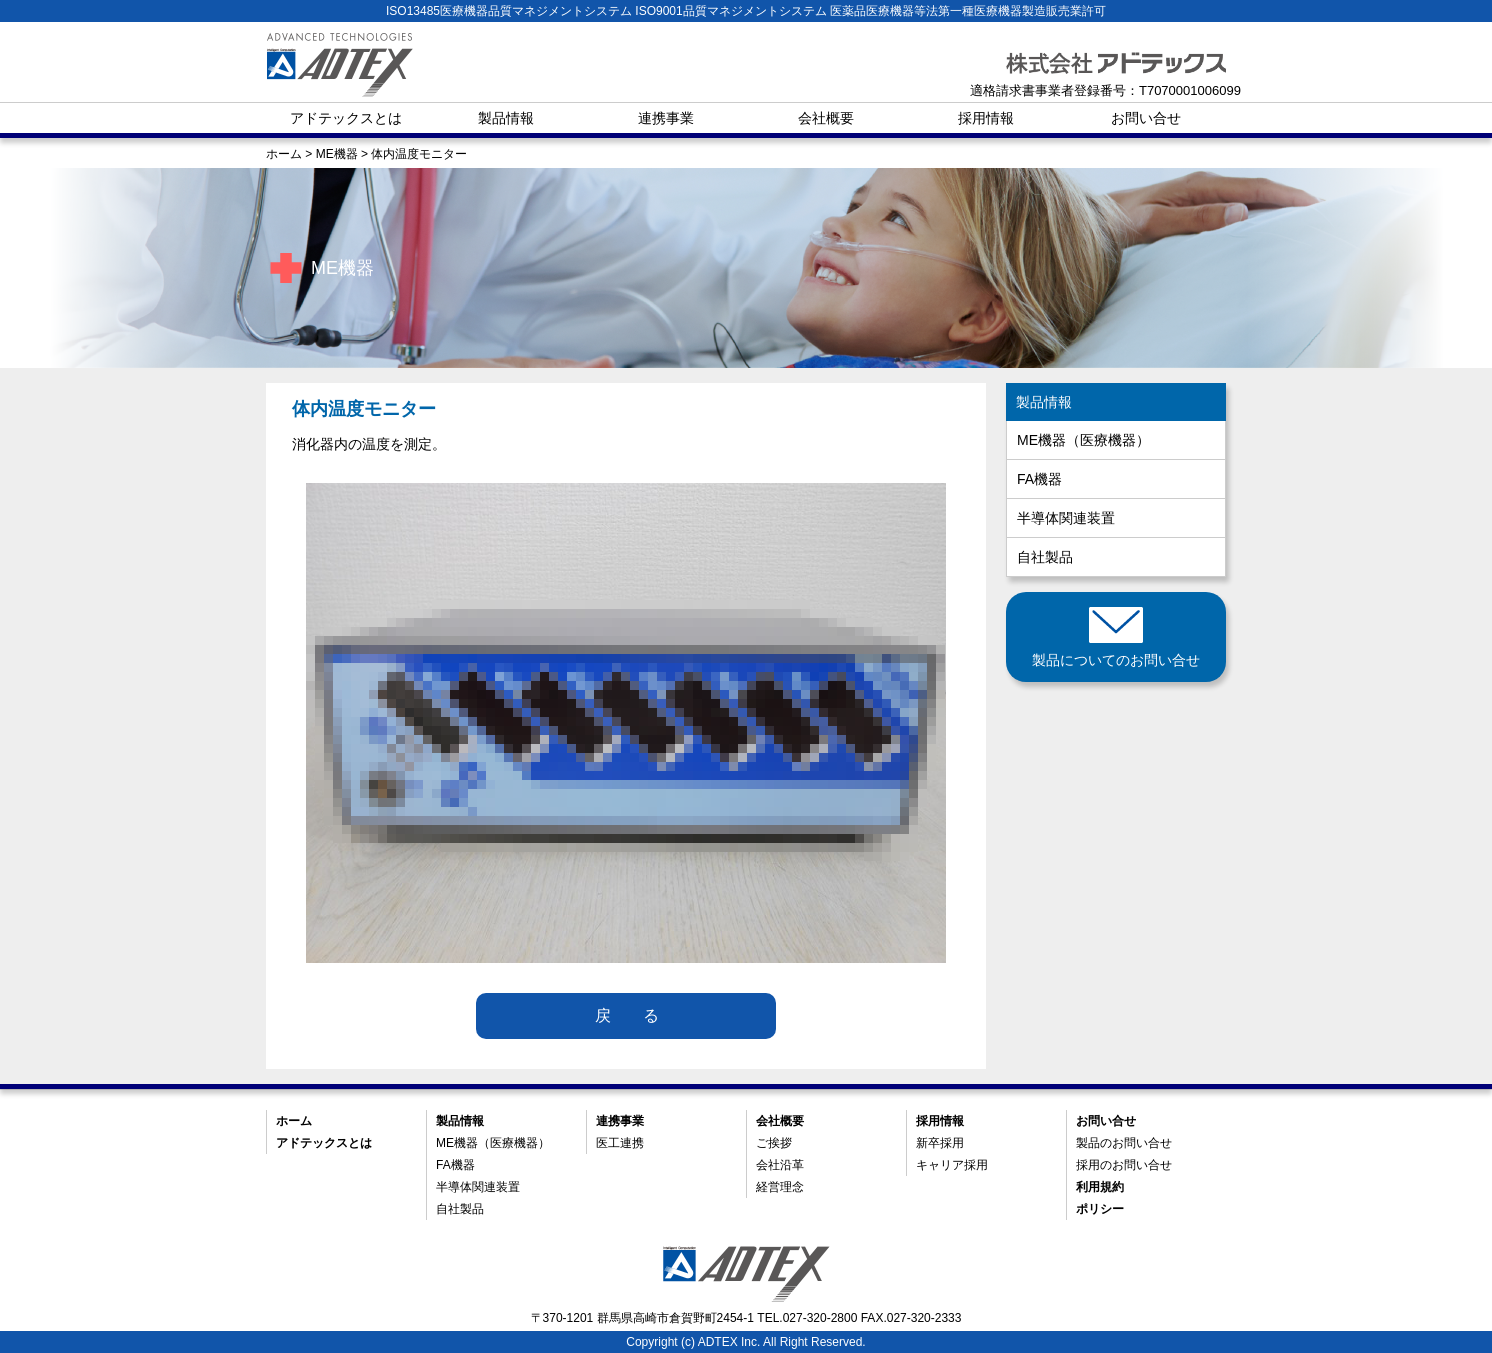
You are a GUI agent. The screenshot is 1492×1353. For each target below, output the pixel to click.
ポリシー (1100, 1209)
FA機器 (1039, 479)
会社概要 (826, 118)
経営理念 (780, 1187)
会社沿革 (780, 1165)
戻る (643, 1015)
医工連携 (620, 1143)
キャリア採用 (952, 1165)
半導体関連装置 (1066, 518)
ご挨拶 (774, 1143)
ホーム (294, 1121)
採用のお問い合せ (1124, 1165)
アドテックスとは (346, 118)
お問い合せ (1146, 118)
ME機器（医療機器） (1083, 440)
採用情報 (986, 118)
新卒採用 (940, 1143)
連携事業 (666, 118)
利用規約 (1100, 1187)
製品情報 (506, 118)
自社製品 (1045, 557)
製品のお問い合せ (1124, 1143)
